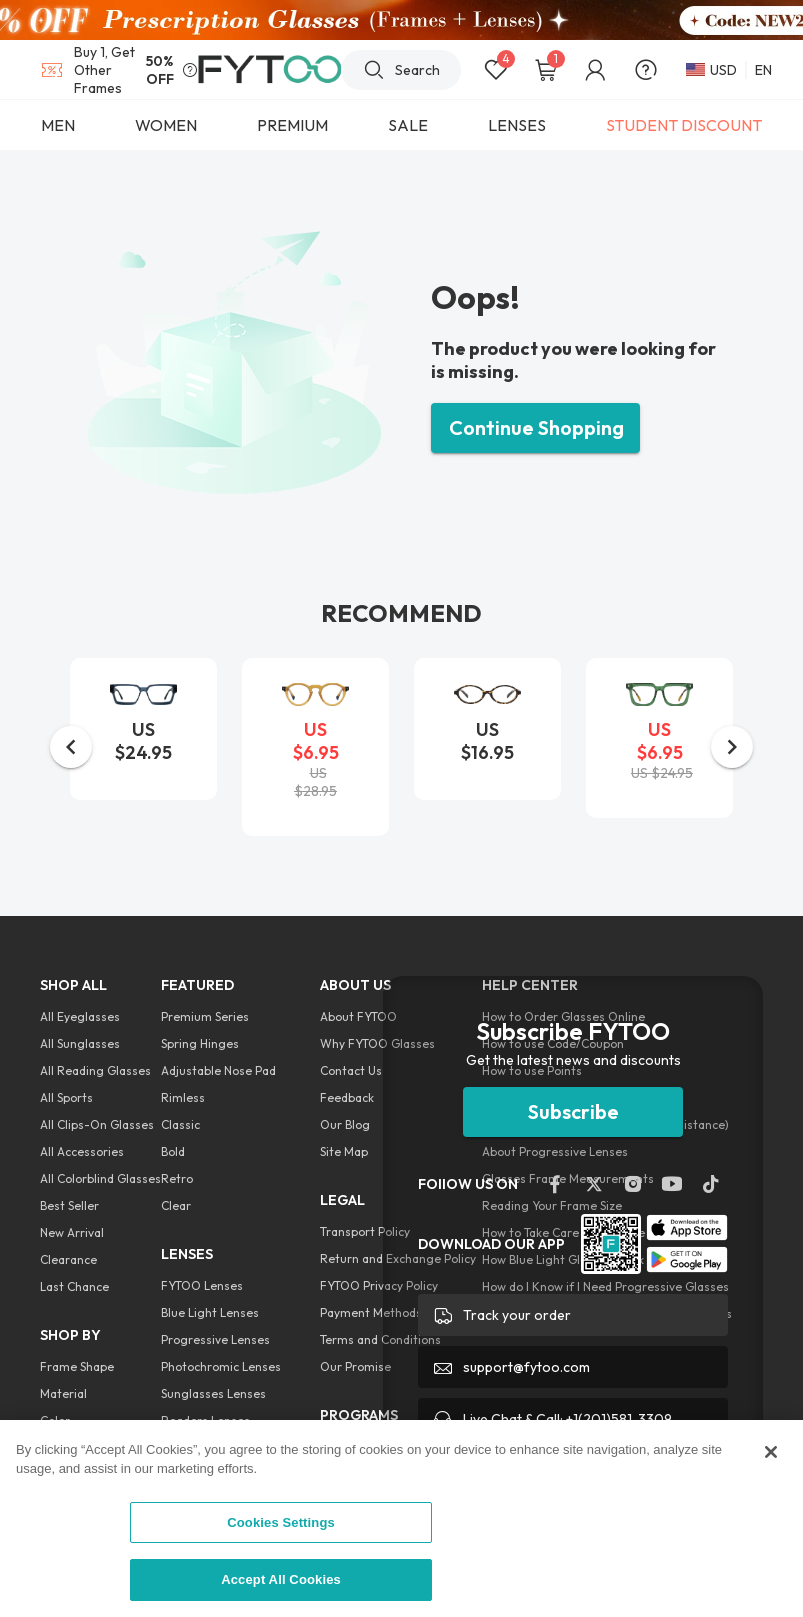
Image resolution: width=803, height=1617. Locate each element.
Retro (177, 1178)
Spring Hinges (200, 1043)
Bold (173, 1151)
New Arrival (72, 1232)
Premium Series (205, 1016)
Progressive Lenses (215, 1339)
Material (63, 1393)
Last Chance (74, 1286)
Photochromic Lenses (221, 1366)
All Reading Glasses (95, 1070)
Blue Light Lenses (210, 1312)
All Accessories (82, 1151)
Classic (180, 1124)
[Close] (771, 1452)
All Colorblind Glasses (100, 1178)
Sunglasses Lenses (213, 1393)
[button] (71, 747)
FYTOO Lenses (202, 1285)
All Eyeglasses (80, 1016)
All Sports (66, 1097)
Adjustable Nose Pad (218, 1070)
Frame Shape (77, 1366)
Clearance (68, 1259)
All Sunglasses (80, 1043)
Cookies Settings (281, 1522)
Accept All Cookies (281, 1579)
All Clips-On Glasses (97, 1124)
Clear (176, 1205)
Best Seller (69, 1205)
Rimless (183, 1097)
